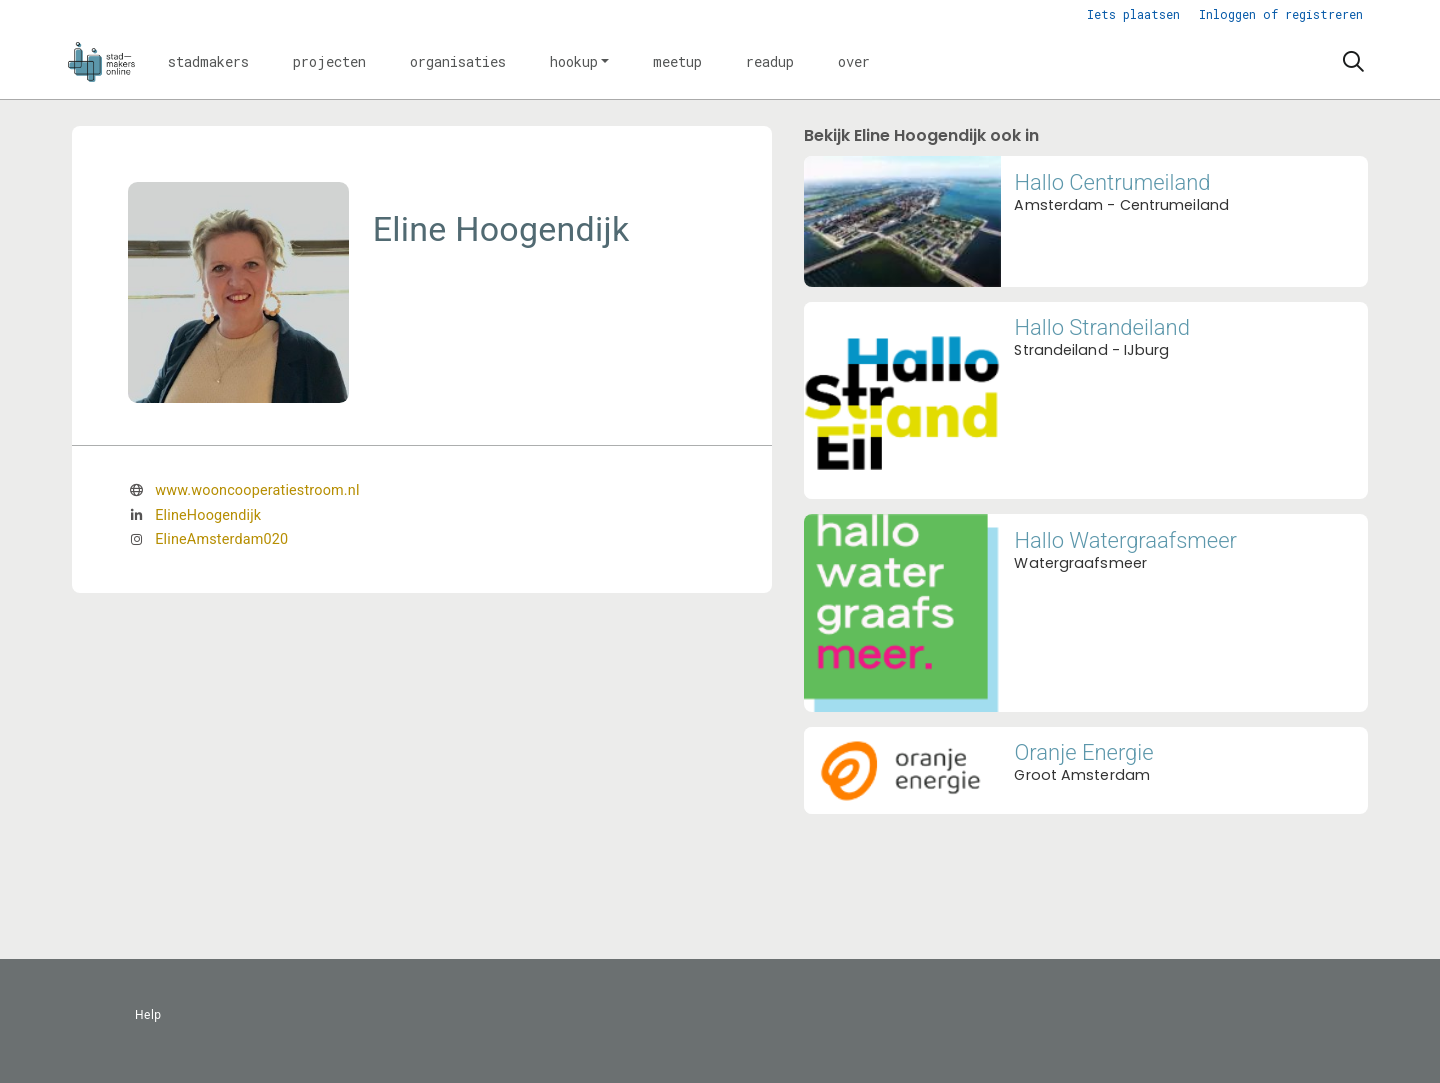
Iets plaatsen (1133, 14)
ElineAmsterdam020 (221, 539)
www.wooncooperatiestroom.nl (257, 490)
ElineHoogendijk (208, 515)
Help (148, 1015)
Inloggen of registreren (1281, 14)
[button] (208, 62)
